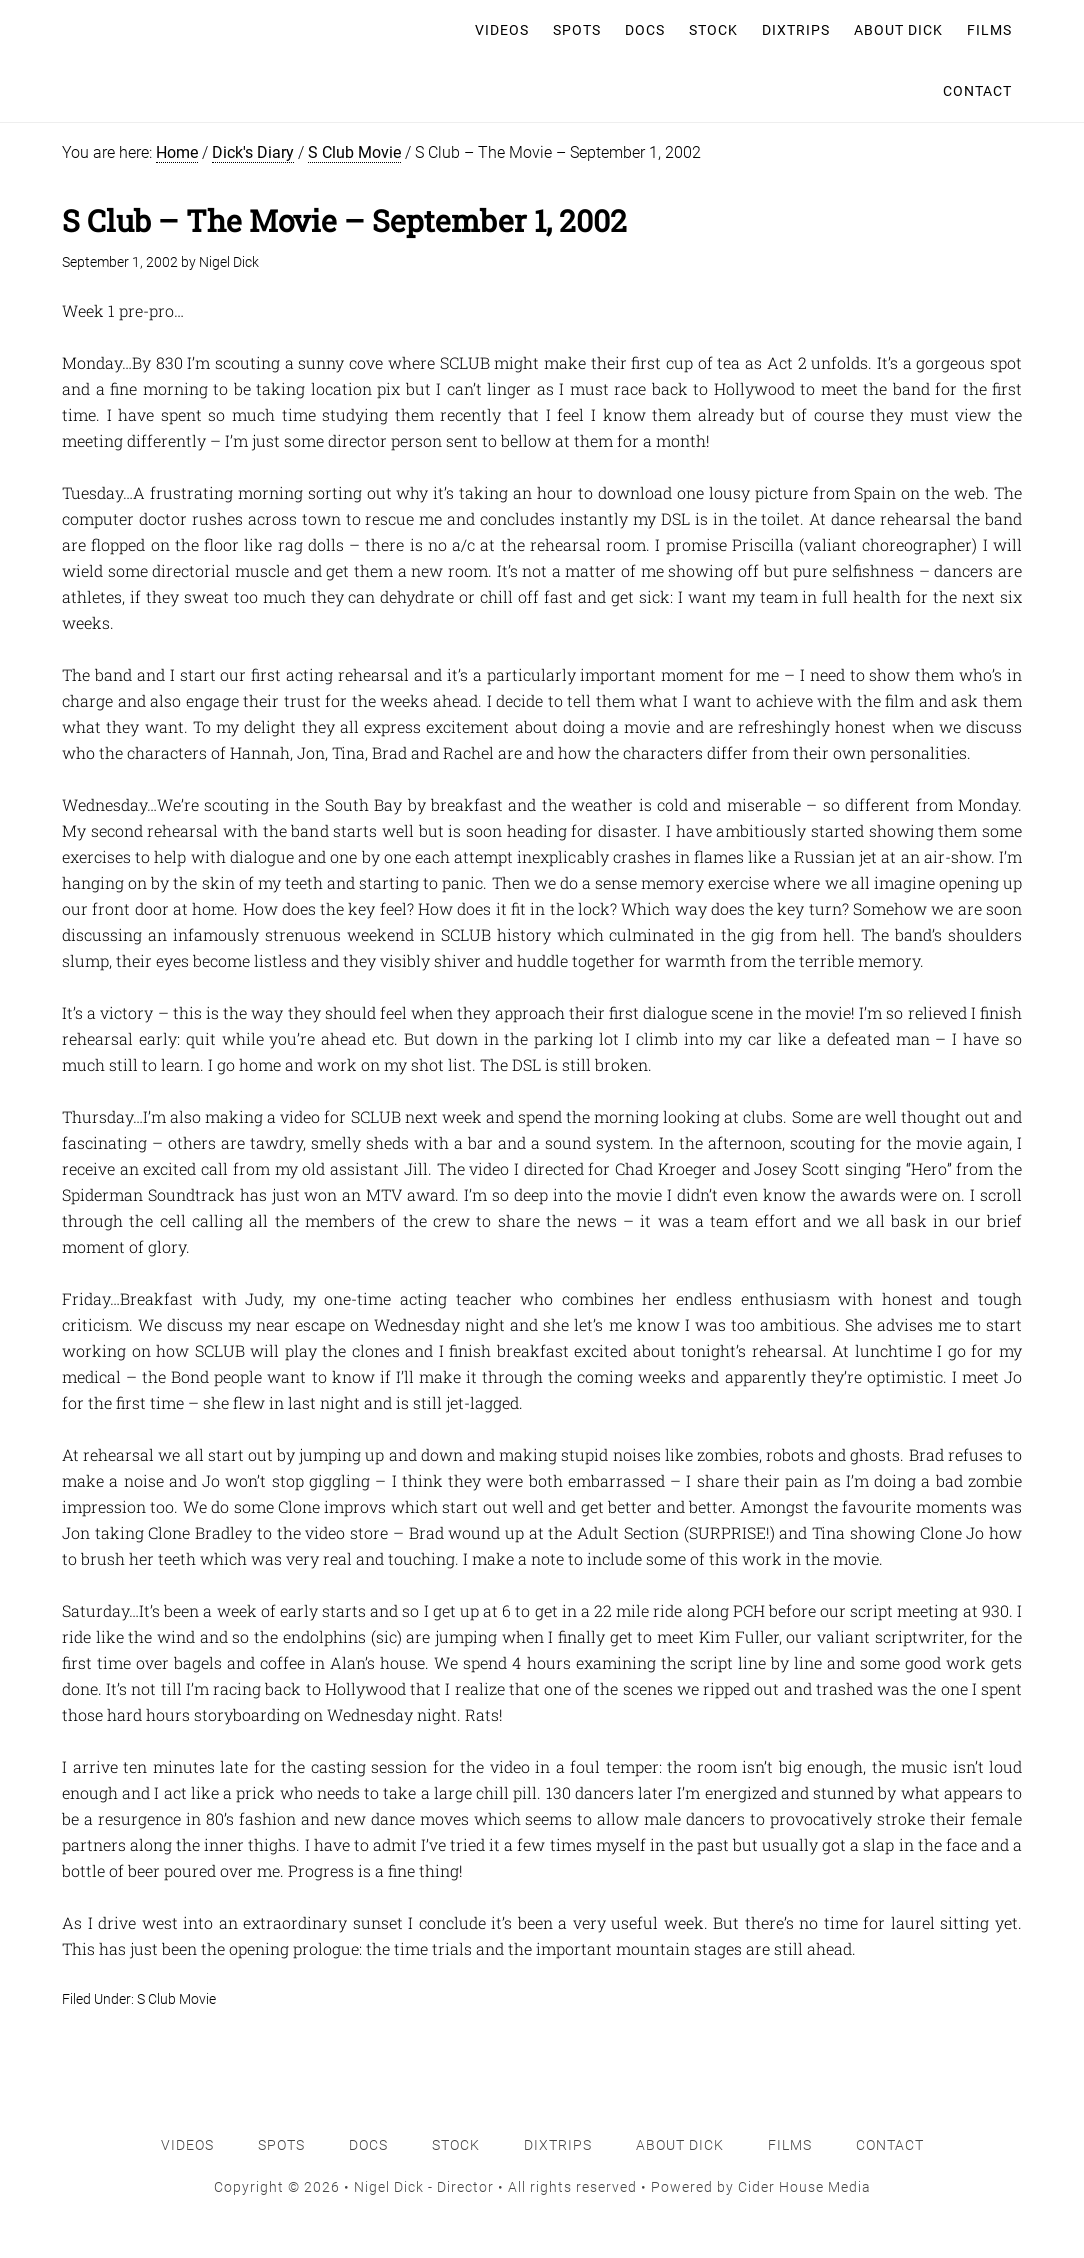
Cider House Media (804, 2187)
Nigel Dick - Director (156, 30)
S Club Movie (176, 1999)
